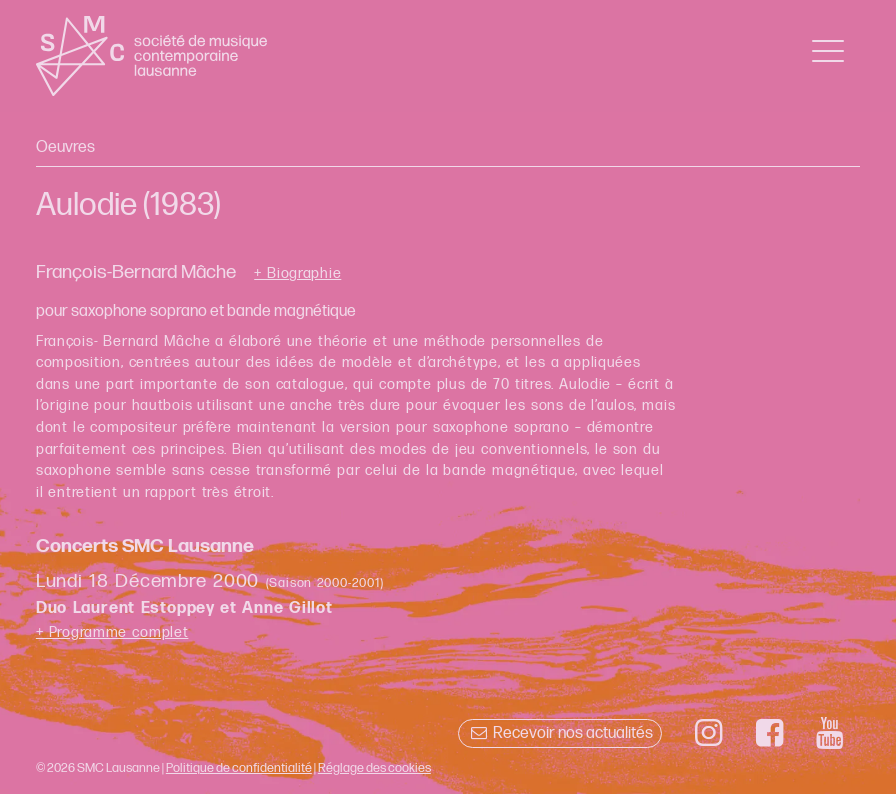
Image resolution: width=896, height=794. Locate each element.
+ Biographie (297, 274)
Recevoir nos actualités (559, 733)
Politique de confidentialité (239, 768)
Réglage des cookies (374, 768)
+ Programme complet (112, 632)
